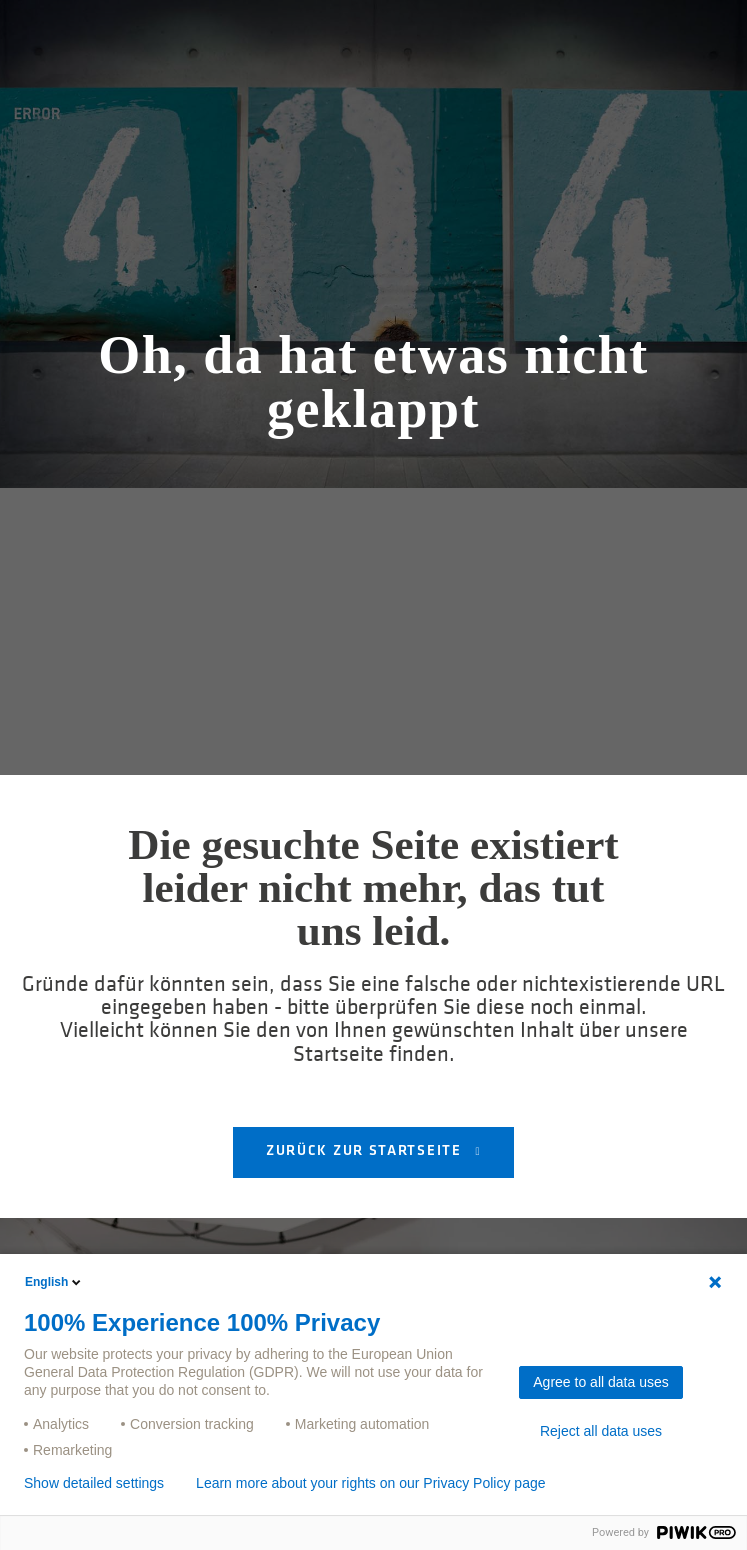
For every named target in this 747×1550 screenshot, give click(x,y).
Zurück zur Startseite (366, 1151)
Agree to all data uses (600, 1382)
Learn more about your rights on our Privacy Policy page (370, 1483)
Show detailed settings (94, 1483)
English (54, 1282)
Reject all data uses (601, 1431)
